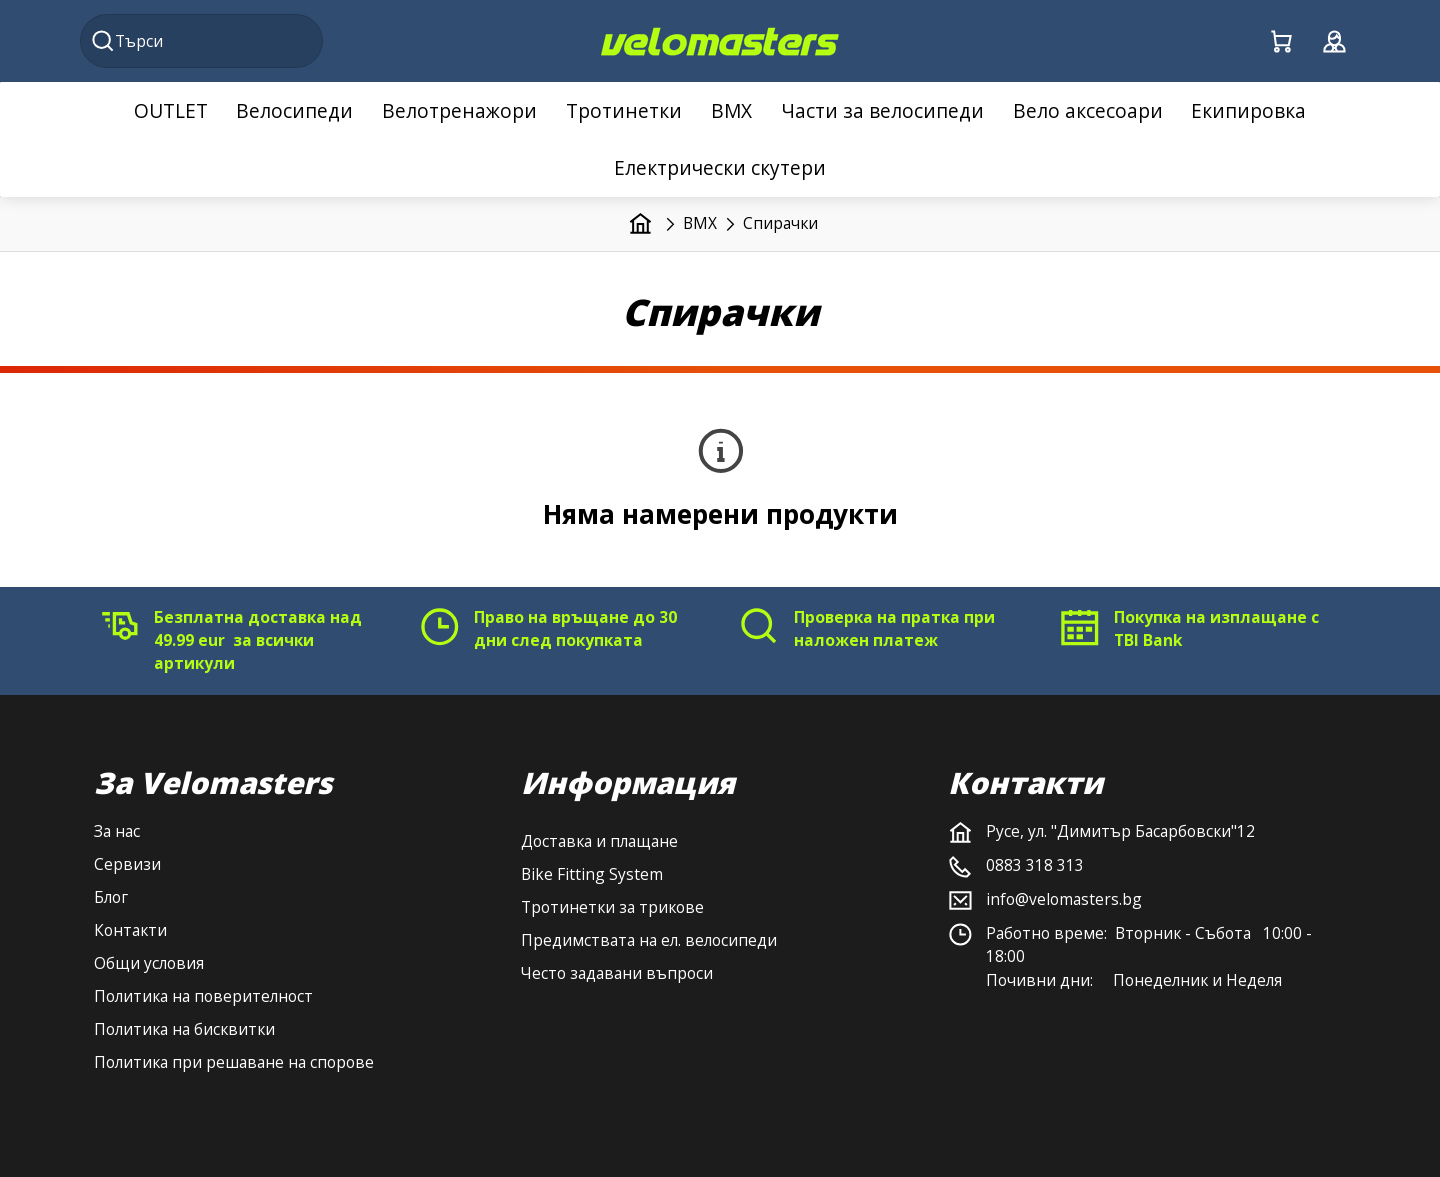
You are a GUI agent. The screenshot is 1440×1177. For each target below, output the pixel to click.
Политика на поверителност (203, 996)
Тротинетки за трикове (612, 907)
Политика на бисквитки (184, 1029)
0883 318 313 (1035, 865)
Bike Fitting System (592, 874)
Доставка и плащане (599, 841)
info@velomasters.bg (1064, 899)
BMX (700, 223)
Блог (111, 897)
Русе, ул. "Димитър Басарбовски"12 (1120, 831)
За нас (117, 831)
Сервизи (127, 864)
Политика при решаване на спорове (234, 1062)
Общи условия (149, 963)
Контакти (130, 930)
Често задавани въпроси (617, 973)
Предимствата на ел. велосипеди (649, 940)
